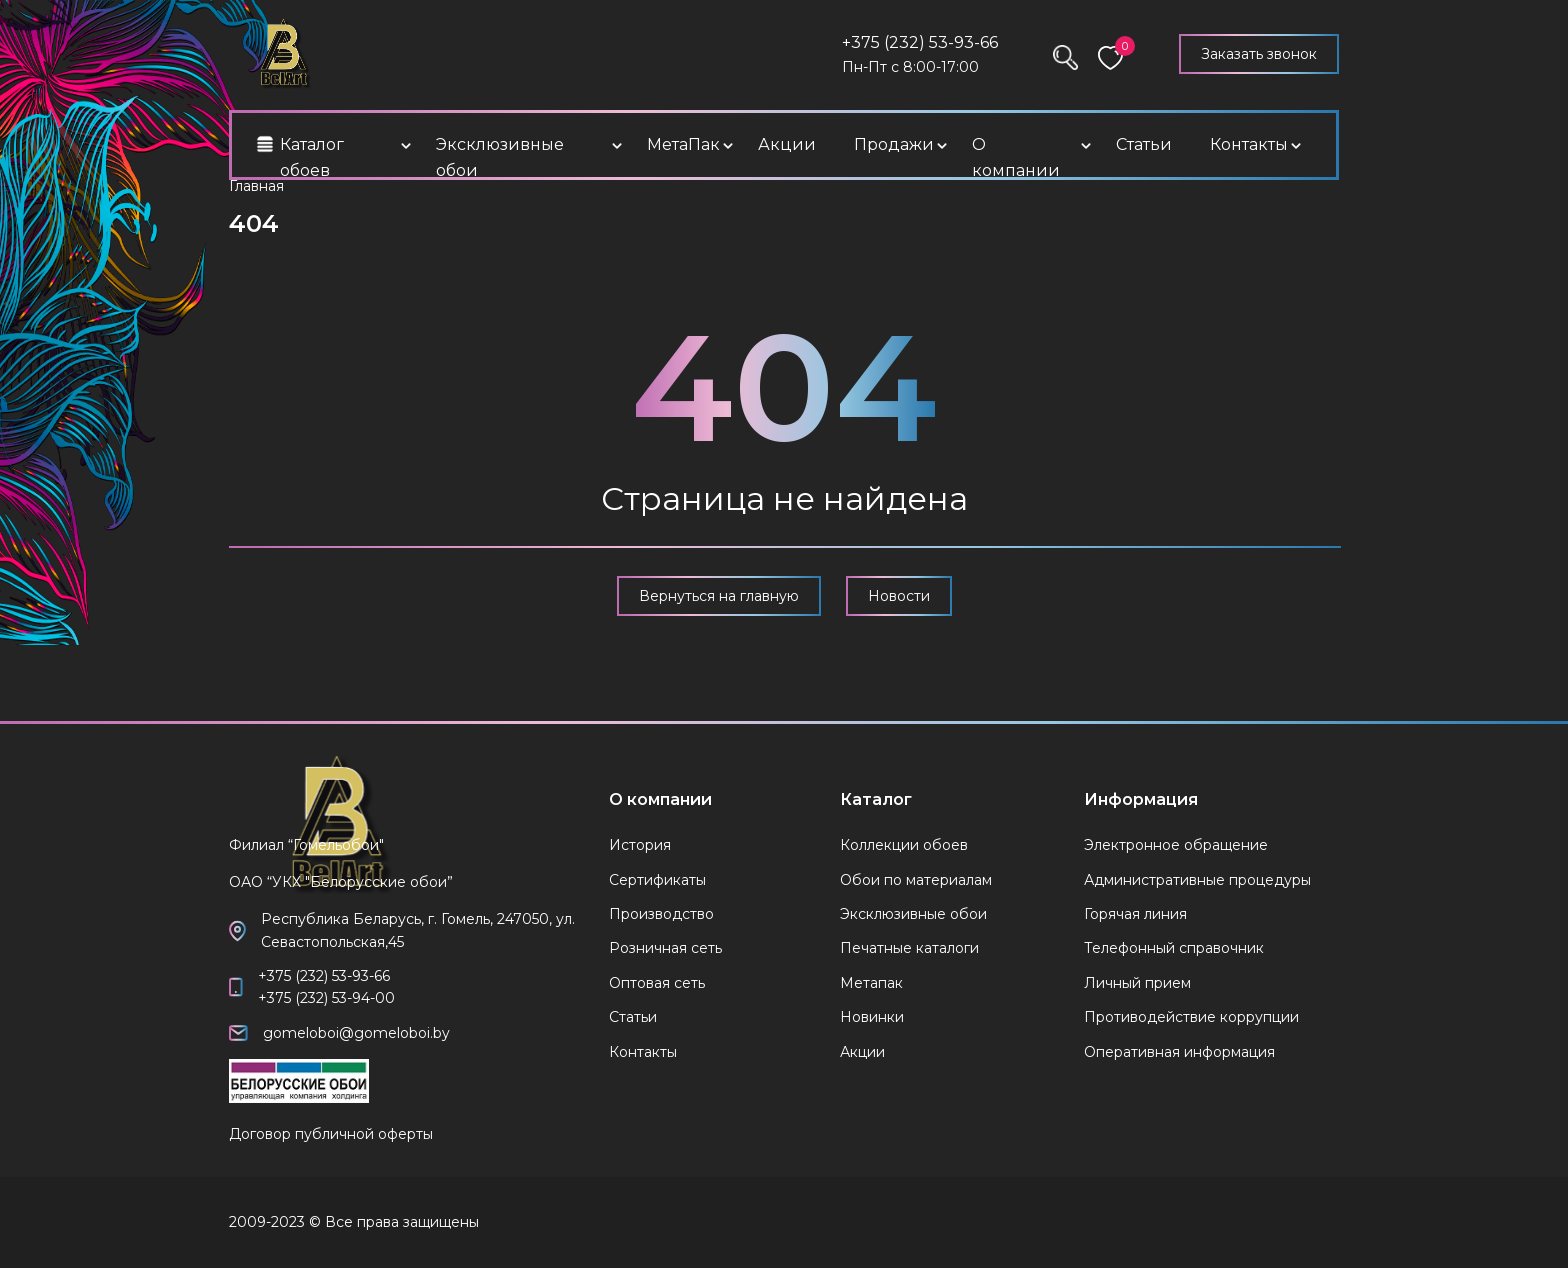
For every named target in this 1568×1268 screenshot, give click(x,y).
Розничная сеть (665, 948)
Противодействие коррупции (1191, 1017)
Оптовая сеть (657, 983)
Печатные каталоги (909, 948)
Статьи (1144, 144)
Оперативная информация (1179, 1052)
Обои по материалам (916, 880)
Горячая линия (1135, 914)
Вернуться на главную (719, 596)
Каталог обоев (312, 157)
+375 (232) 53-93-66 (920, 42)
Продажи (894, 144)
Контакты (1249, 144)
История (640, 845)
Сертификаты (657, 880)
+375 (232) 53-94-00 (326, 998)
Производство (661, 914)
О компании (1016, 157)
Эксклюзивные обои (500, 157)
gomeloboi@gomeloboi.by (356, 1033)
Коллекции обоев (904, 845)
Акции (787, 144)
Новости (899, 596)
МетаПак (683, 144)
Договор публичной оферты (331, 1134)
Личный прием (1137, 983)
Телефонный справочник (1174, 948)
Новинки (872, 1017)
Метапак (871, 983)
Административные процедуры (1197, 880)
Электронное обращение (1176, 845)
